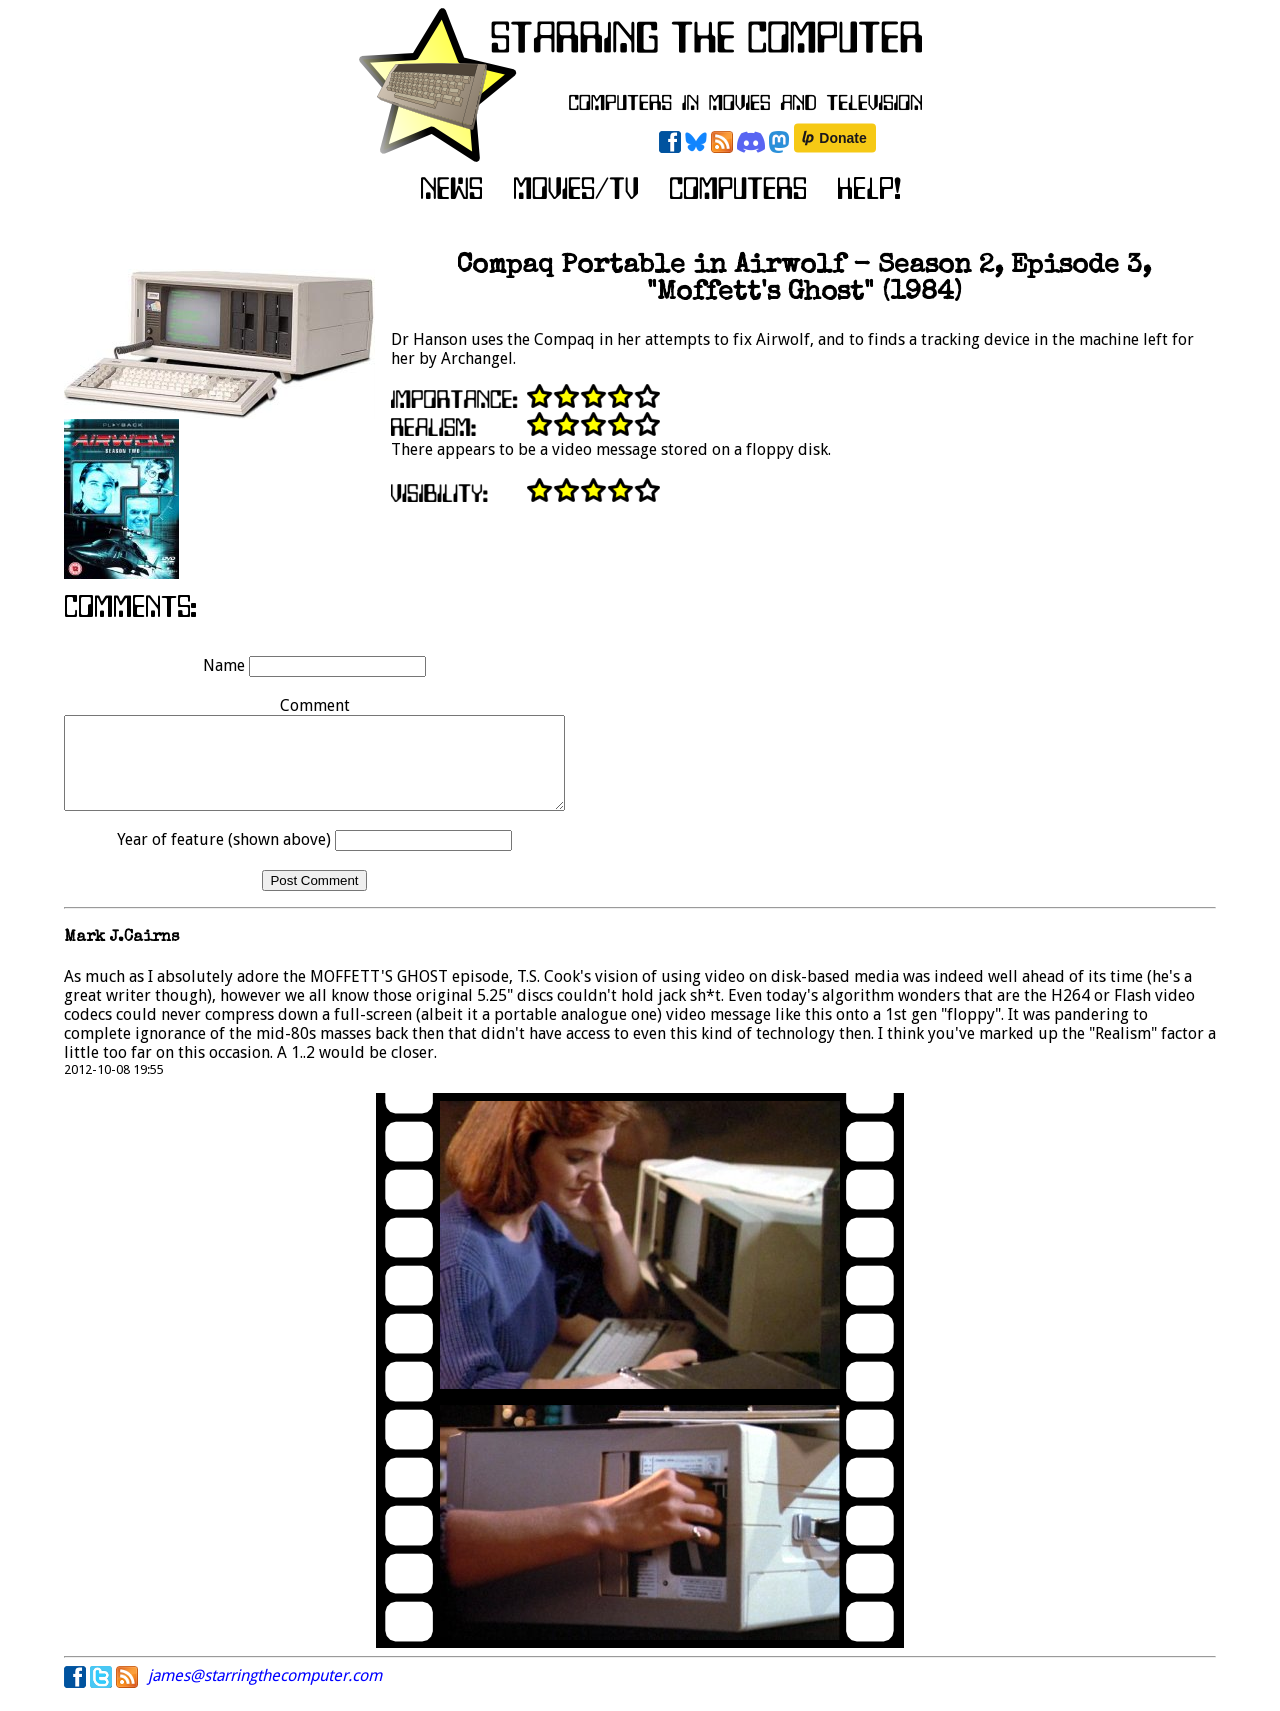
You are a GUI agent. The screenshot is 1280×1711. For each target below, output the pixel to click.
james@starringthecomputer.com (265, 1693)
